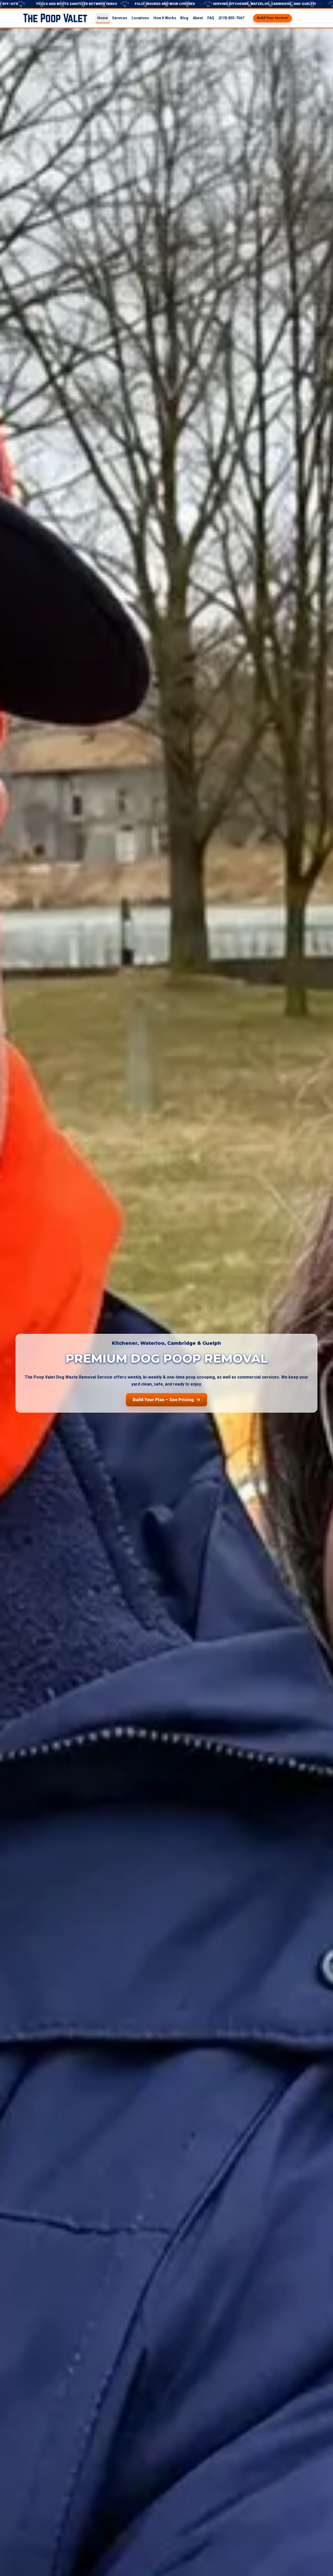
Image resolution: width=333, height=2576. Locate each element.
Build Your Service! (272, 18)
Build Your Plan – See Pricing (167, 1399)
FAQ (210, 18)
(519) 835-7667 (231, 18)
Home (102, 18)
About (198, 18)
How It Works (164, 18)
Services (119, 18)
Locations (140, 18)
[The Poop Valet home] (55, 18)
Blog (184, 18)
